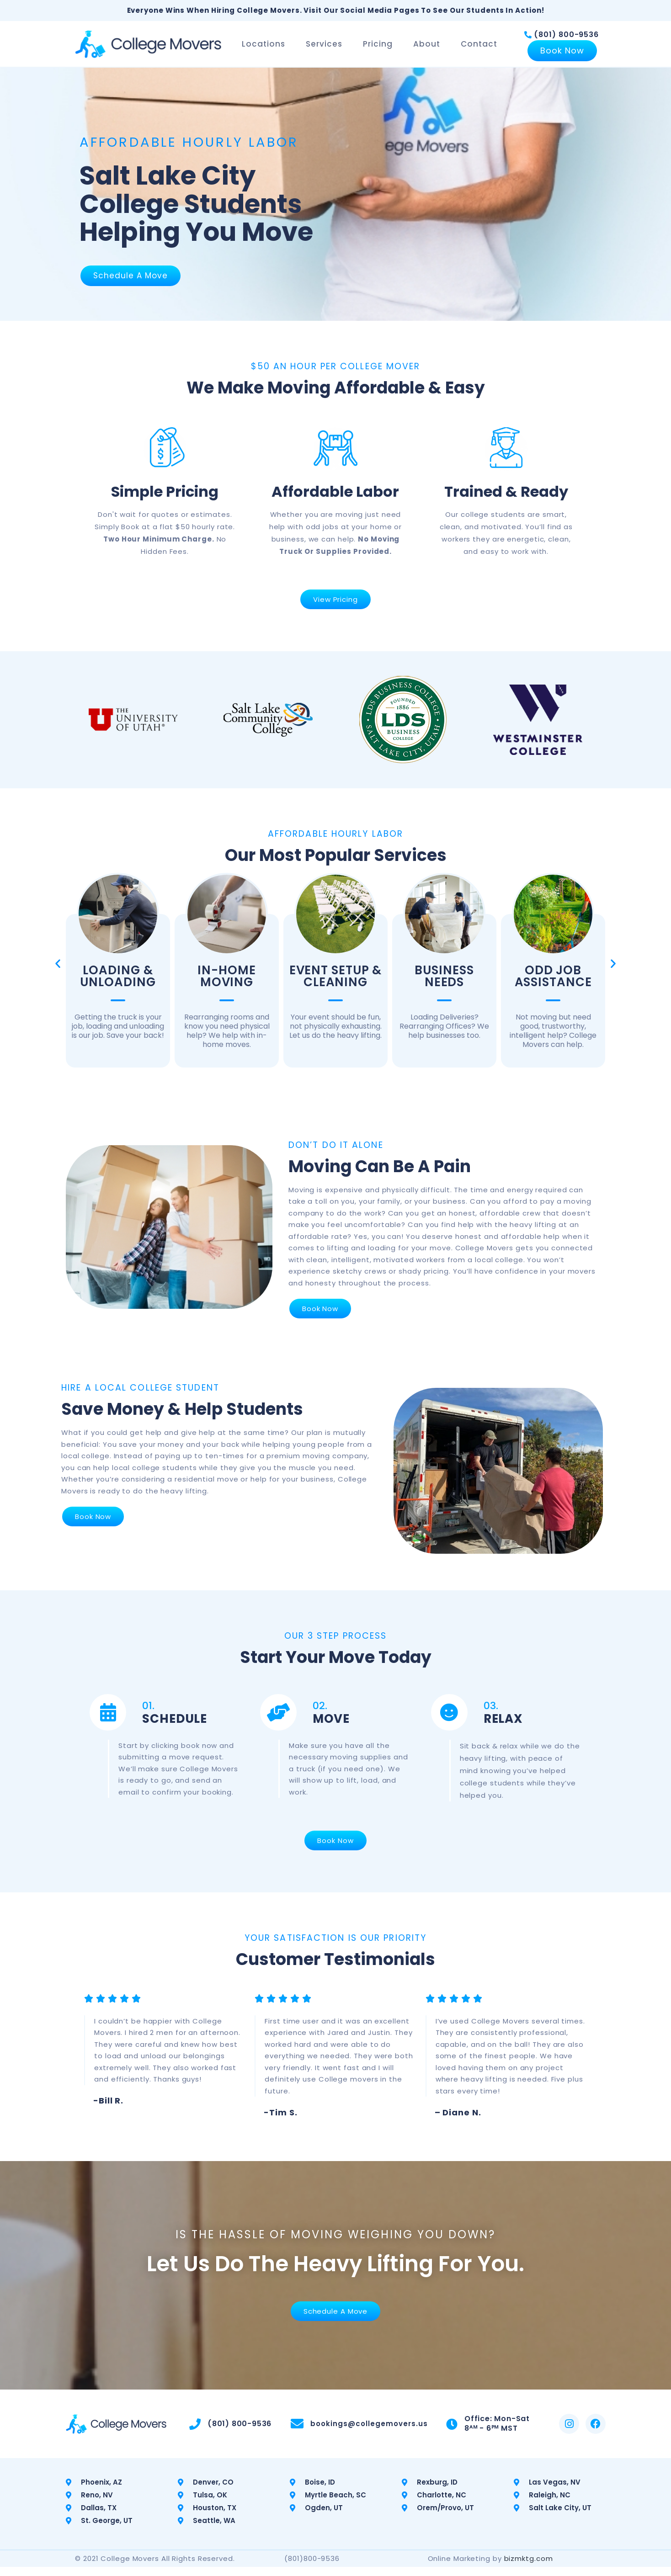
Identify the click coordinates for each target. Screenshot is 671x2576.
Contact (481, 48)
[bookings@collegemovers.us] (296, 2433)
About (429, 48)
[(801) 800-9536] (528, 39)
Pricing (380, 48)
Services (326, 48)
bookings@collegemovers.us (367, 2433)
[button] (58, 972)
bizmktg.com (528, 2567)
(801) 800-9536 (566, 39)
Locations (266, 48)
